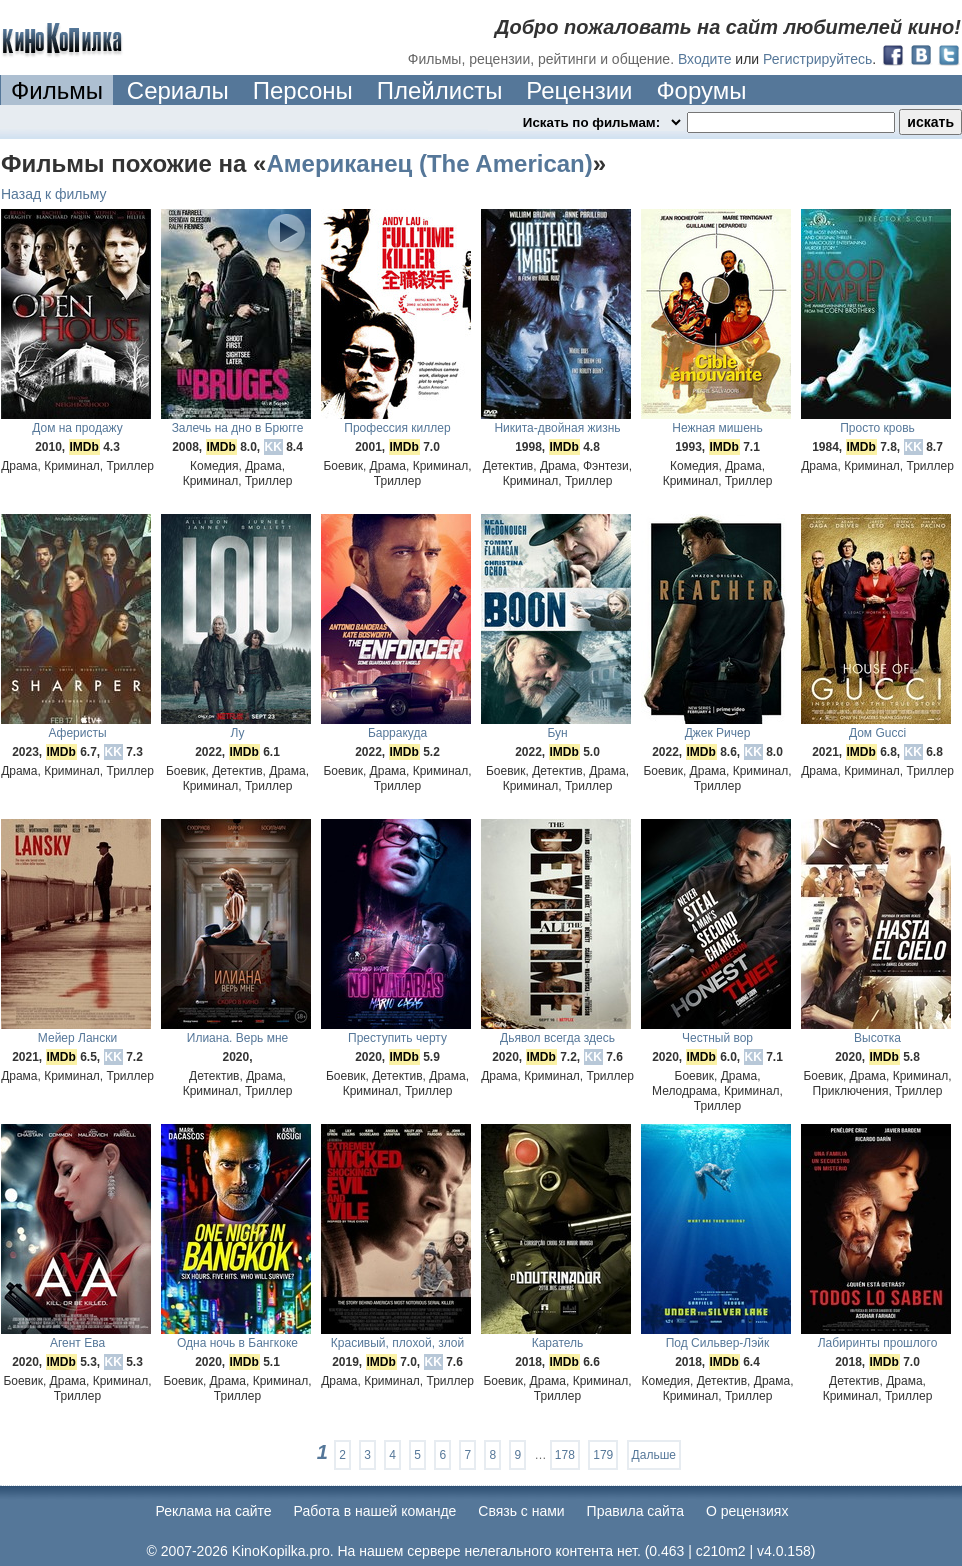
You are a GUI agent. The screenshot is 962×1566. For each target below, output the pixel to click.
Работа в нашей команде (375, 1511)
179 (603, 1455)
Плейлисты (440, 90)
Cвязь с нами (521, 1511)
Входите (705, 59)
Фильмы (57, 90)
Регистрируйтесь (817, 59)
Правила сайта (635, 1511)
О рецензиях (747, 1511)
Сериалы (178, 90)
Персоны (303, 90)
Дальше (654, 1455)
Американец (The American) (429, 163)
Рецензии (579, 90)
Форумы (701, 90)
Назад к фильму (54, 194)
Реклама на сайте (214, 1511)
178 (565, 1455)
